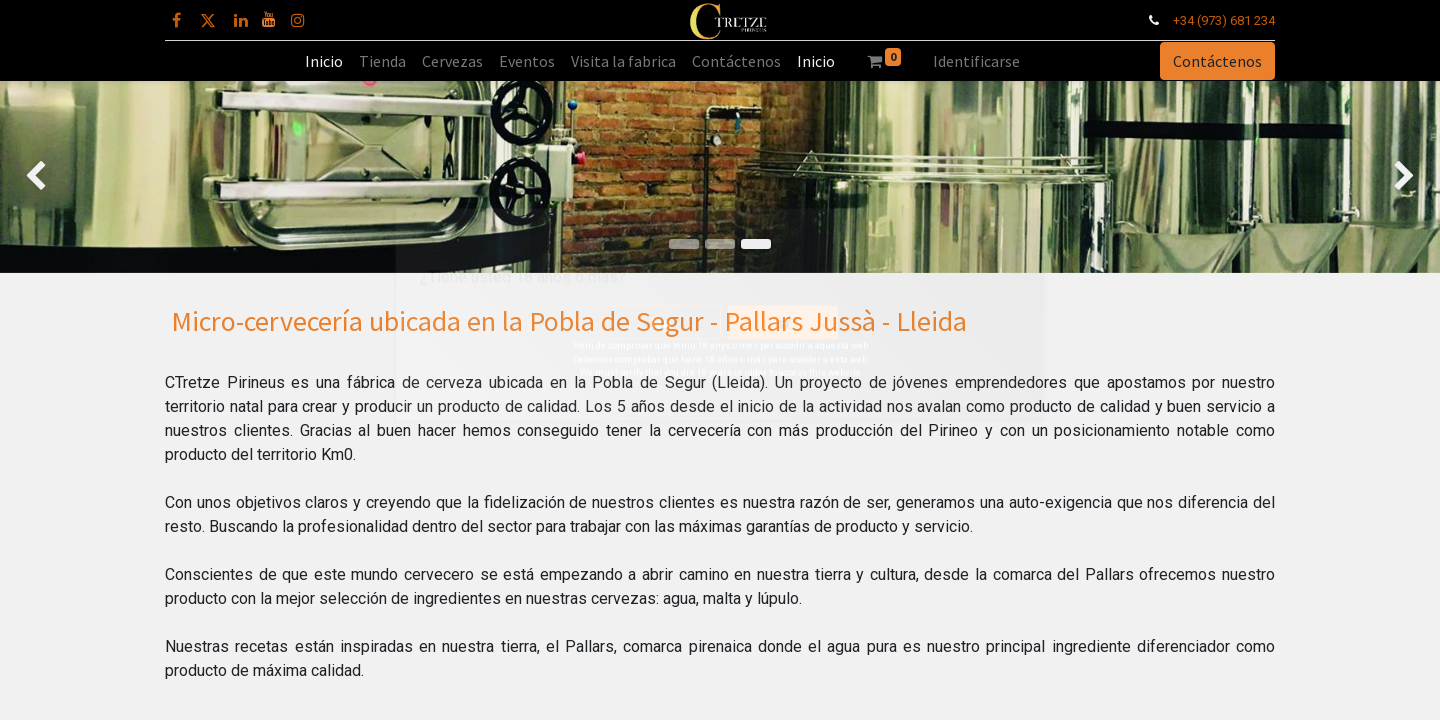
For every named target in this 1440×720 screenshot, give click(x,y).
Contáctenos (1217, 61)
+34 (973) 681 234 (1224, 20)
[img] (57, 177)
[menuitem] (324, 61)
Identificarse (976, 61)
